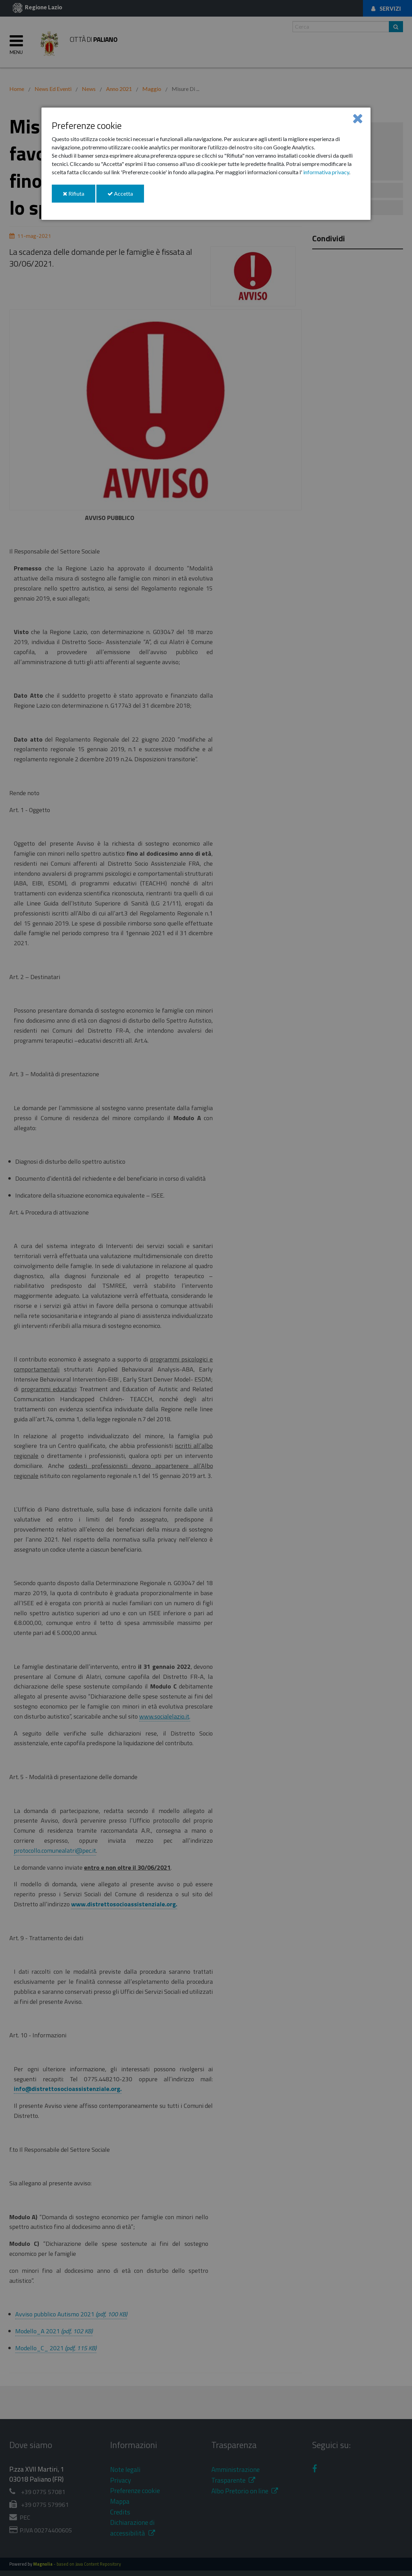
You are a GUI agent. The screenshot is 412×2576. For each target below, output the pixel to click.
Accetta (125, 196)
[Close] (357, 118)
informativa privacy (326, 172)
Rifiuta (79, 196)
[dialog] (206, 163)
